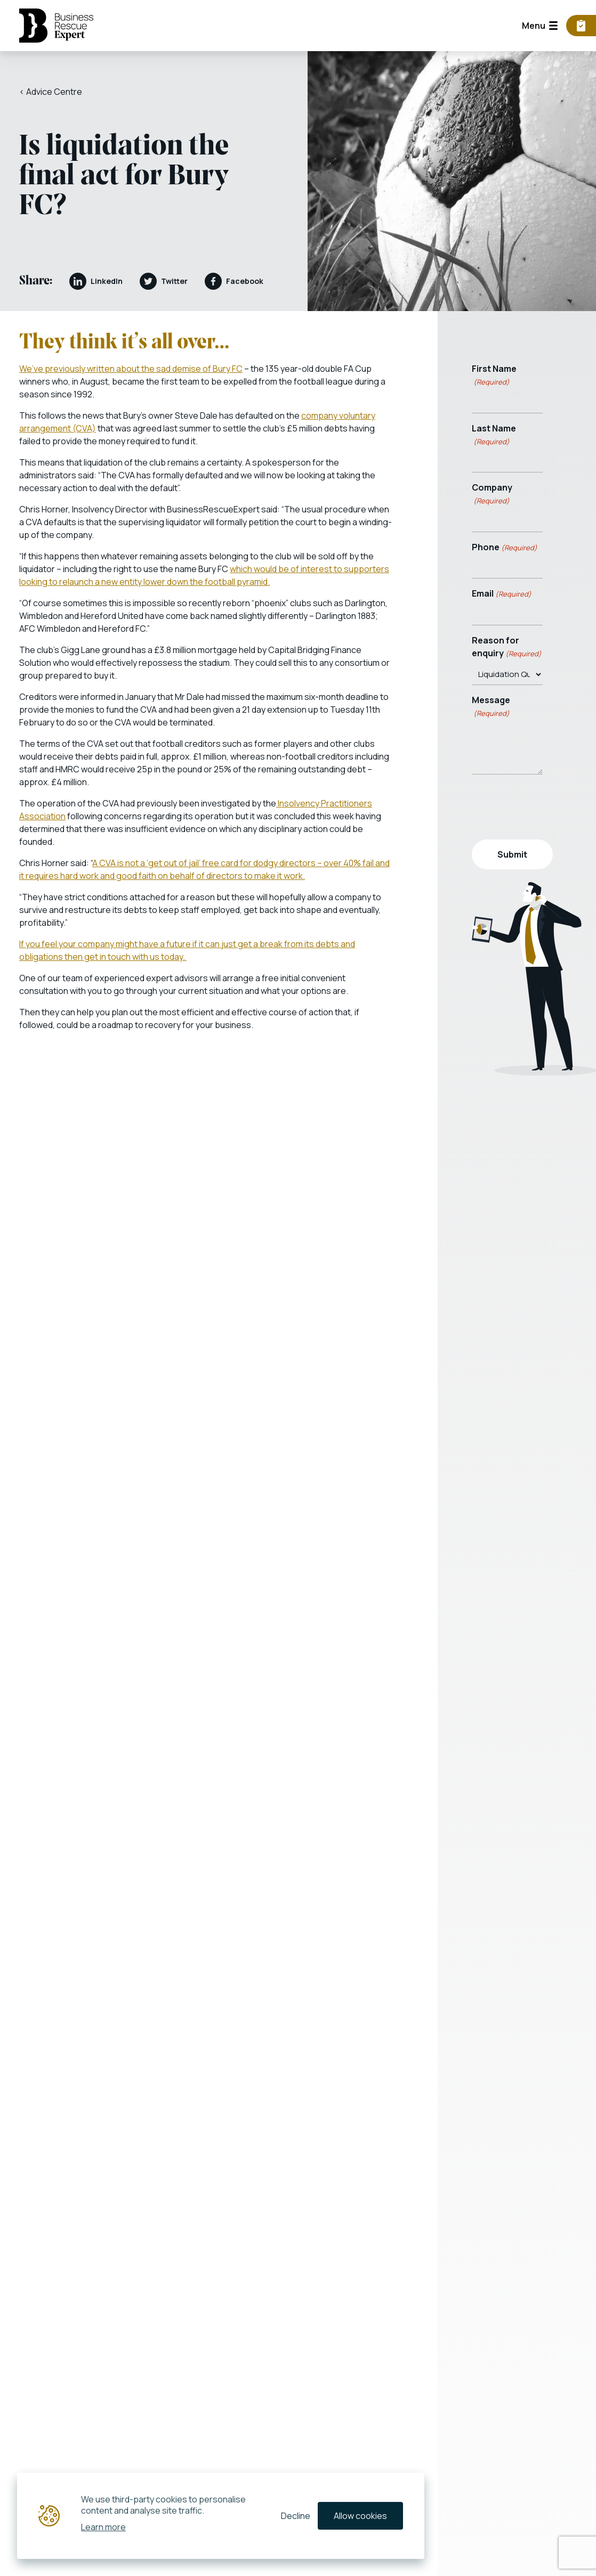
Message (491, 706)
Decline (295, 2516)
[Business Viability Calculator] (581, 25)
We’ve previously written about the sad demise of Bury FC (131, 368)
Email (501, 594)
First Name (494, 375)
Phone (504, 547)
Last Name (494, 434)
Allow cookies (360, 2516)
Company (492, 494)
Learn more (103, 2526)
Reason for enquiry (507, 646)
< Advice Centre (50, 91)
